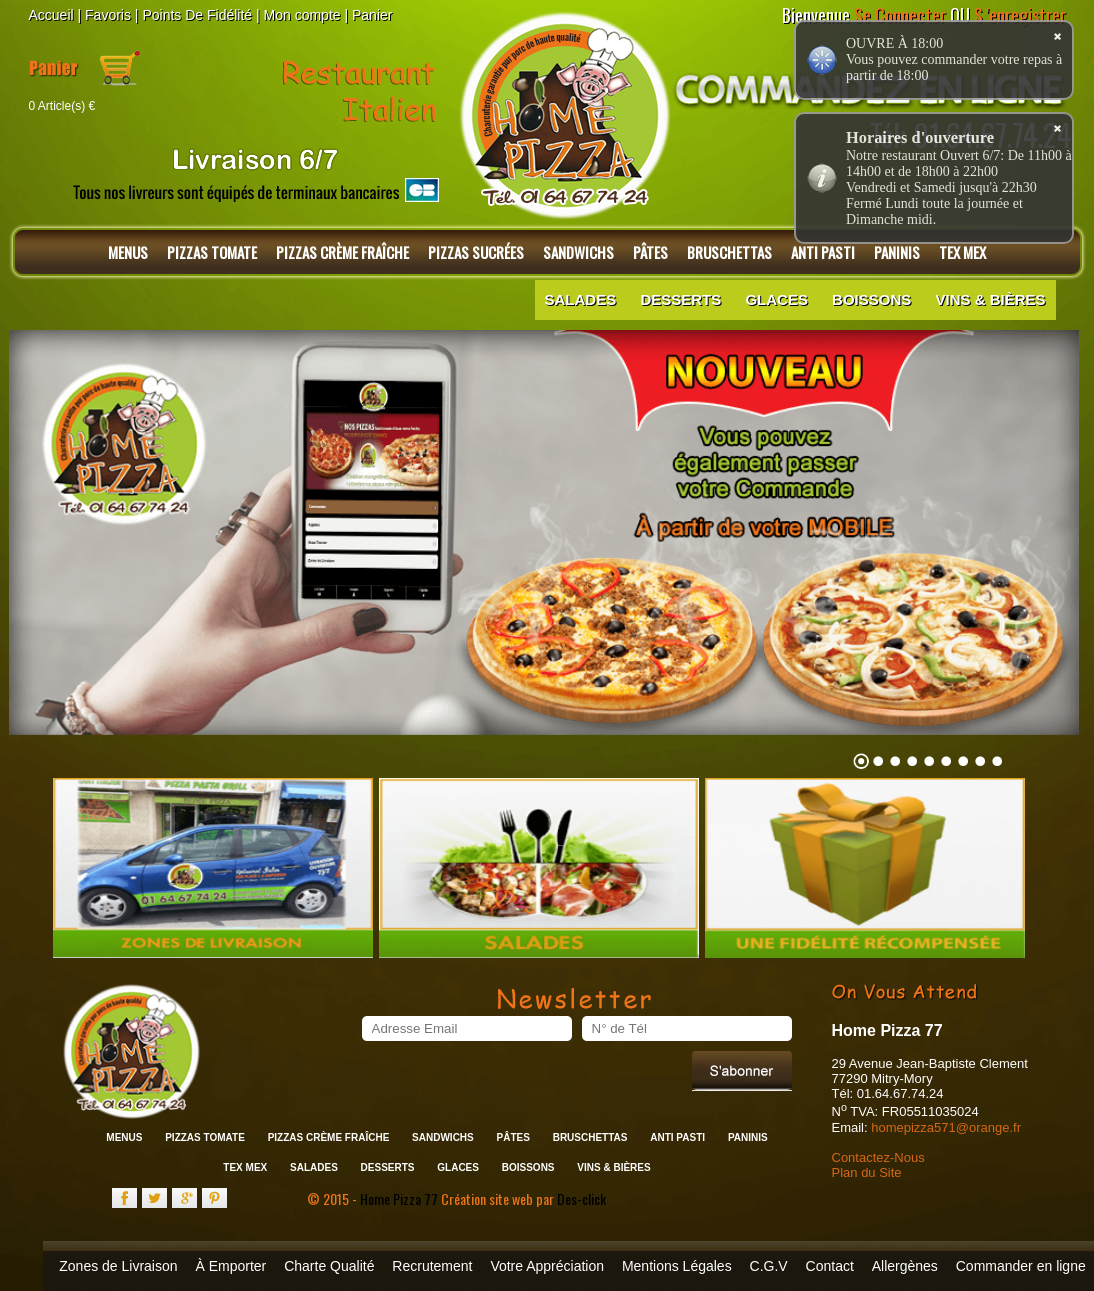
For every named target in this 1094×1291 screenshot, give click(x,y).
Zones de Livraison (118, 1266)
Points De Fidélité (197, 15)
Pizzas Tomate (212, 252)
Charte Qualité (329, 1266)
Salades (581, 299)
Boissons (871, 299)
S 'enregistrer (1020, 15)
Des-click (581, 1198)
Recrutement (432, 1266)
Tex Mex (245, 1167)
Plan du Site (867, 1172)
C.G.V (769, 1266)
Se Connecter (900, 15)
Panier (372, 15)
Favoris (108, 15)
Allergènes (905, 1266)
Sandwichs (578, 252)
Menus (128, 252)
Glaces (776, 299)
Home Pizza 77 (400, 1198)
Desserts (680, 299)
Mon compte (302, 15)
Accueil (51, 15)
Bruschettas (729, 252)
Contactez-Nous (878, 1157)
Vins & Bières (990, 299)
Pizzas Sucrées (476, 252)
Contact (830, 1266)
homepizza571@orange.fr (946, 1127)
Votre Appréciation (547, 1266)
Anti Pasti (677, 1137)
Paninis (748, 1137)
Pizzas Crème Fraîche (342, 252)
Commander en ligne (1021, 1266)
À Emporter (230, 1266)
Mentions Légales (677, 1266)
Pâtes (650, 252)
